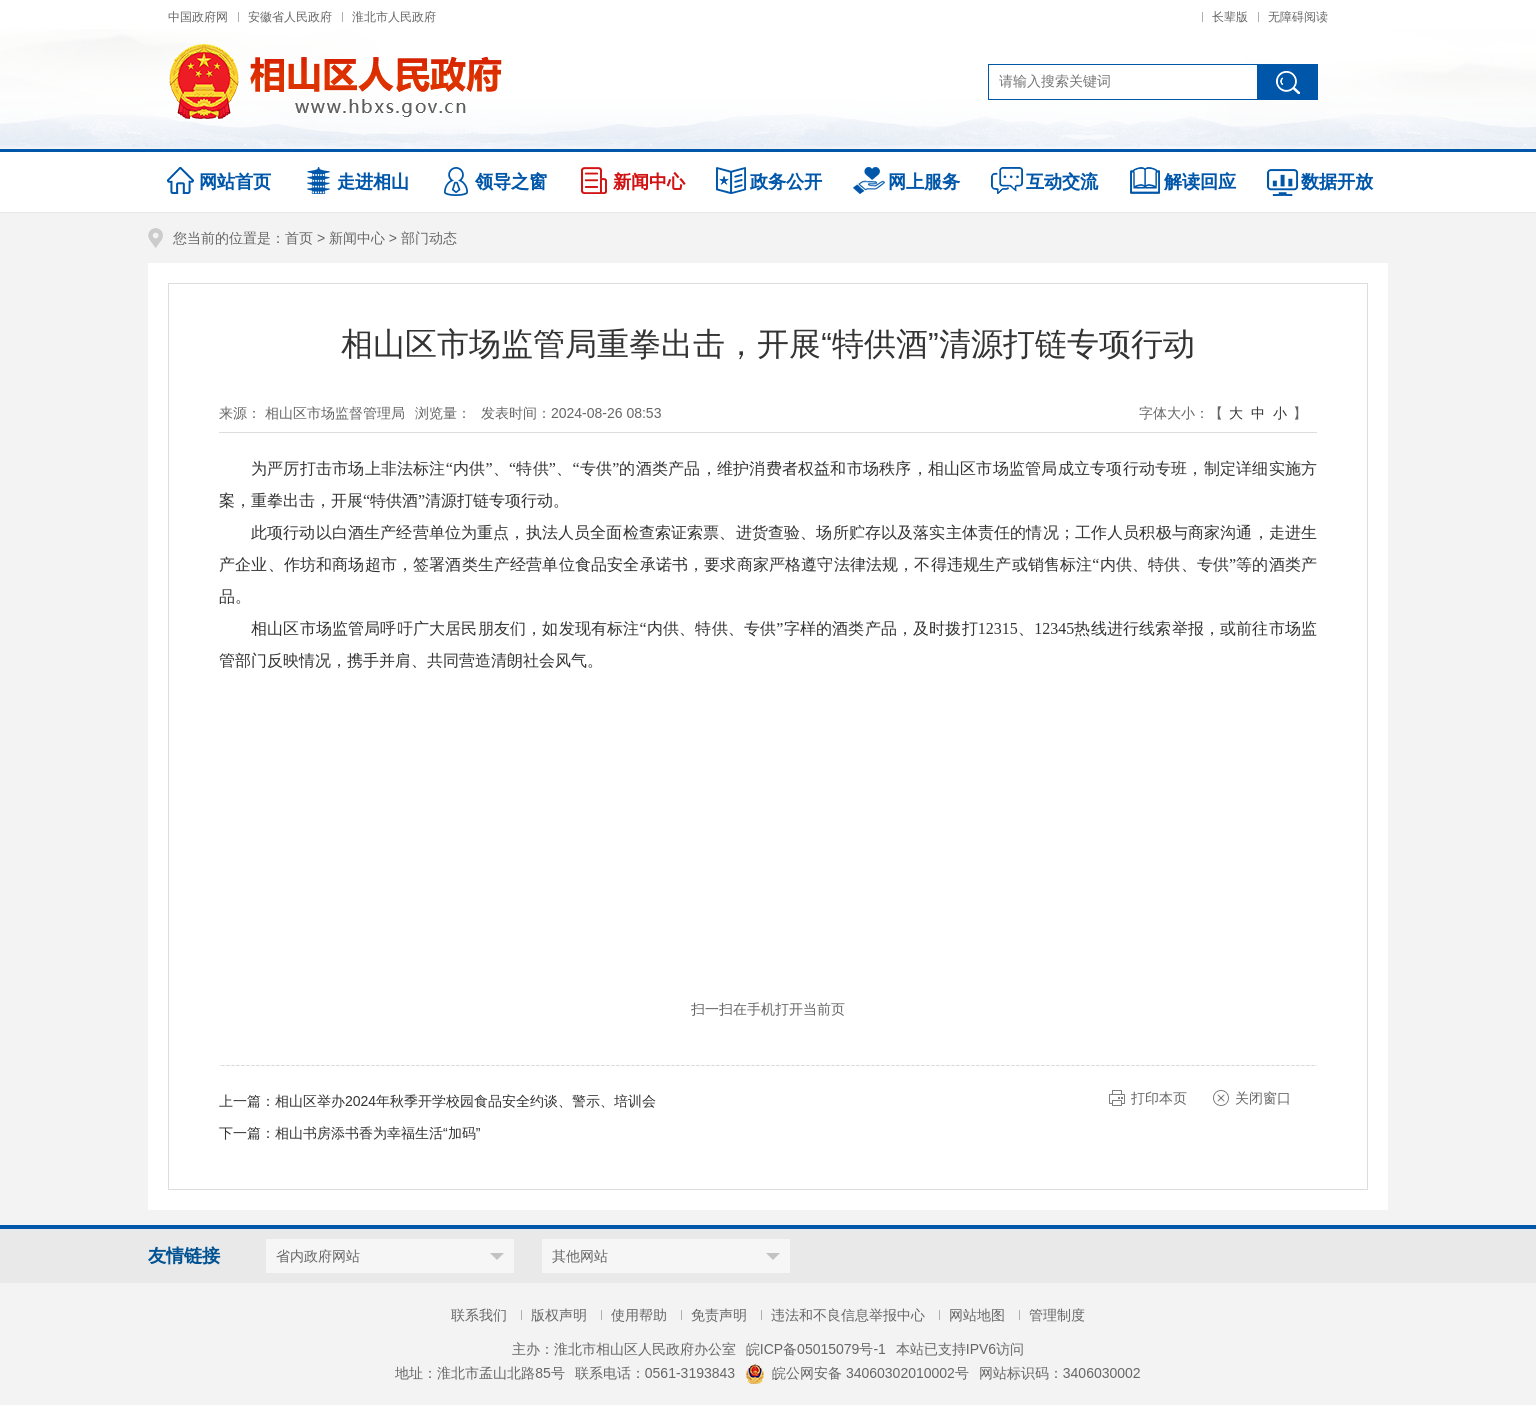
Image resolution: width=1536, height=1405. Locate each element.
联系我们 (479, 1315)
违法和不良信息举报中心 (848, 1315)
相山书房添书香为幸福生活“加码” (377, 1133)
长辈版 (1230, 17)
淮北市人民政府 (394, 17)
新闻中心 (357, 238)
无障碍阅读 (1298, 17)
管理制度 (1057, 1315)
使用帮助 (639, 1315)
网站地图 (977, 1315)
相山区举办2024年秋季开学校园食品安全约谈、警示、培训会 (465, 1101)
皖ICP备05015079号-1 (816, 1349)
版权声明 (559, 1315)
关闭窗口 (1263, 1098)
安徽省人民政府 (290, 17)
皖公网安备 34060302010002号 (857, 1373)
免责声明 (719, 1315)
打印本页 (1159, 1098)
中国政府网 (198, 17)
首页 (299, 238)
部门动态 (429, 238)
